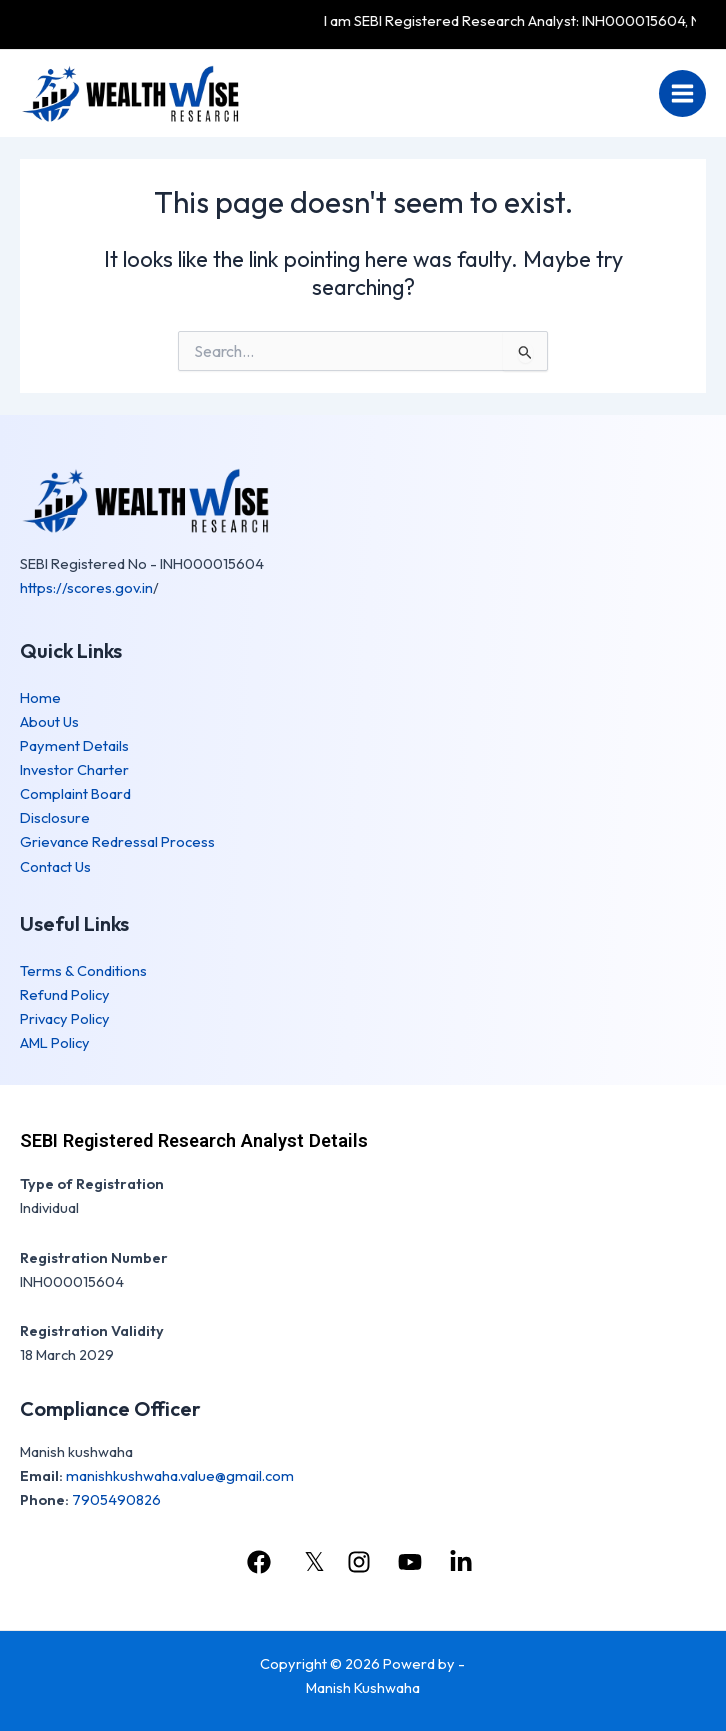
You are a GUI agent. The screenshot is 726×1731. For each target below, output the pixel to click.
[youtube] (413, 1562)
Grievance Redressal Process (117, 841)
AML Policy (55, 1042)
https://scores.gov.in (86, 587)
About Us (49, 721)
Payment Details (74, 745)
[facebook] (261, 1562)
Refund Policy (65, 994)
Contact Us (55, 866)
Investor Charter (74, 769)
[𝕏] (311, 1562)
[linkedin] (464, 1562)
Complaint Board (75, 793)
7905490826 (116, 1499)
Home (40, 697)
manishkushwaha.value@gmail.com (180, 1475)
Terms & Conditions (83, 970)
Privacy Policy (65, 1018)
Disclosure (55, 817)
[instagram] (361, 1562)
